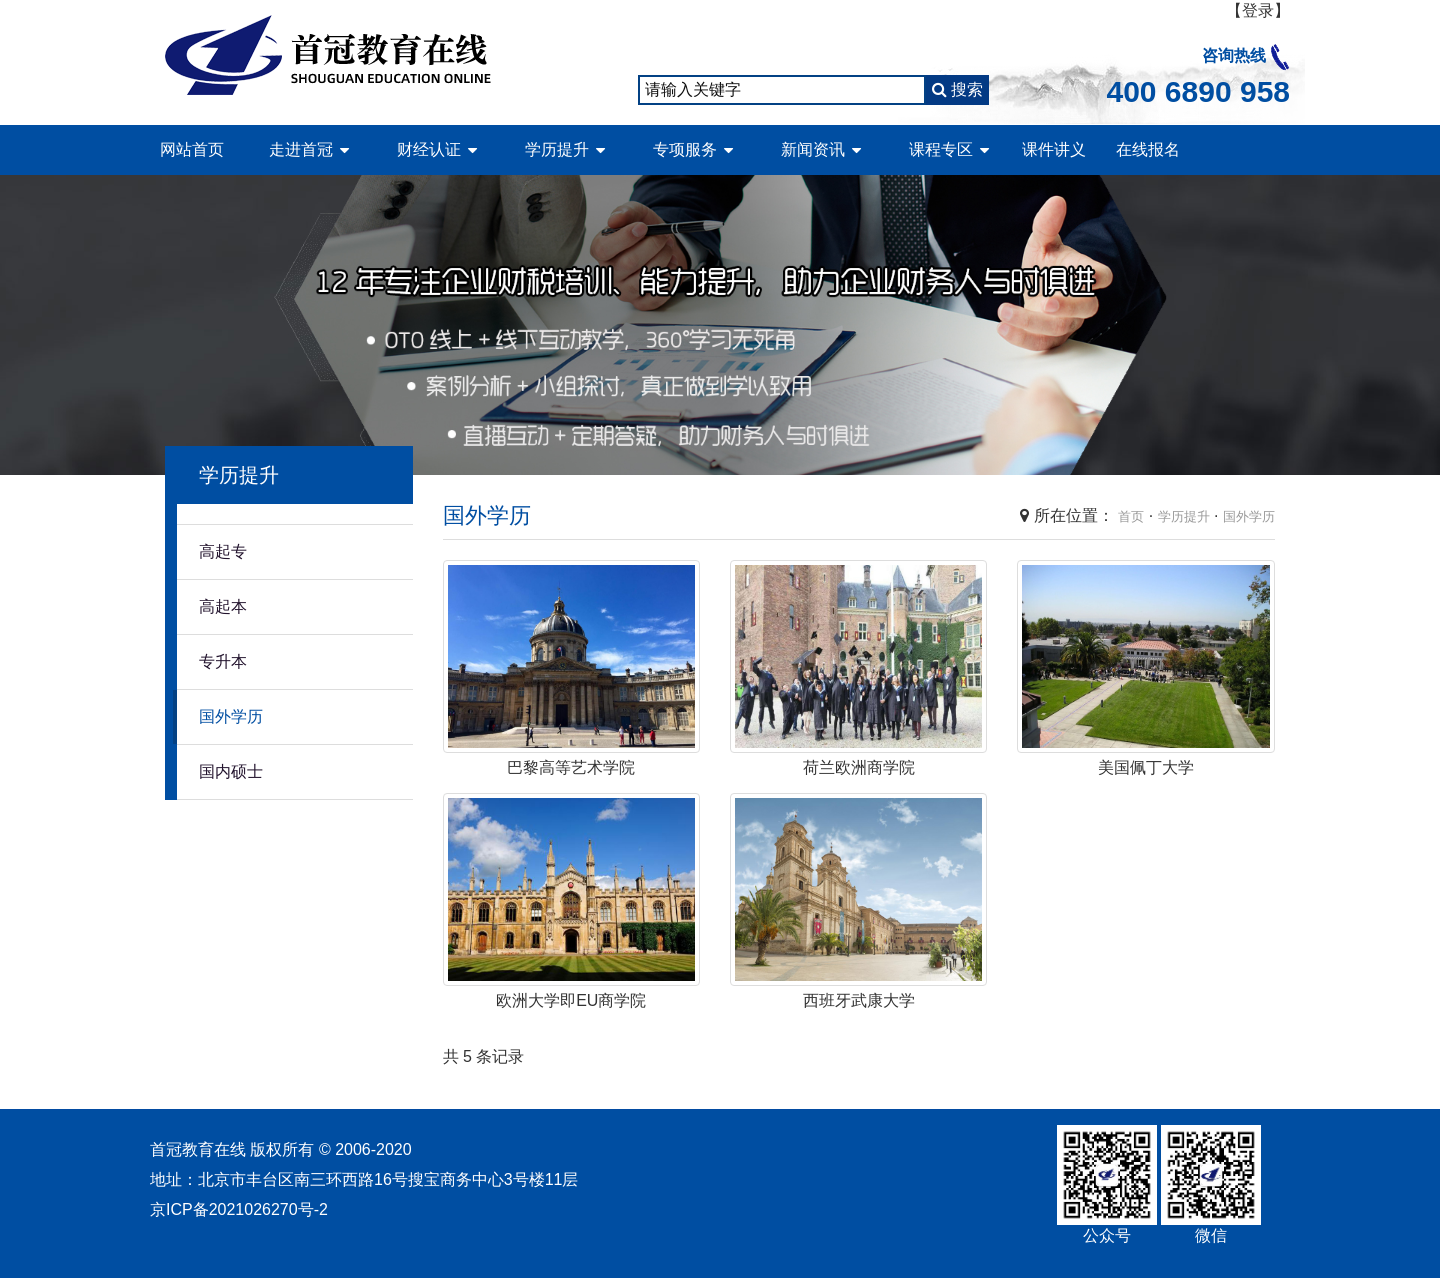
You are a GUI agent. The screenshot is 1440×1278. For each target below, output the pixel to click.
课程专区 (941, 149)
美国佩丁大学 (1146, 767)
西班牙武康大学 (859, 1000)
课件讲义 (1054, 149)
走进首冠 (301, 149)
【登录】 (1258, 10)
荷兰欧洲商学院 (859, 767)
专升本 (223, 661)
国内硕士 (231, 771)
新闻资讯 (813, 149)
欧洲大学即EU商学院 (571, 1000)
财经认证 (429, 149)
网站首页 (192, 149)
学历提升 (557, 149)
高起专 (223, 551)
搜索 (957, 89)
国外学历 (231, 716)
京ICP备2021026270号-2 (239, 1209)
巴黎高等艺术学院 (571, 767)
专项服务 (685, 149)
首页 (1131, 516)
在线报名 (1148, 149)
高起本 (223, 606)
